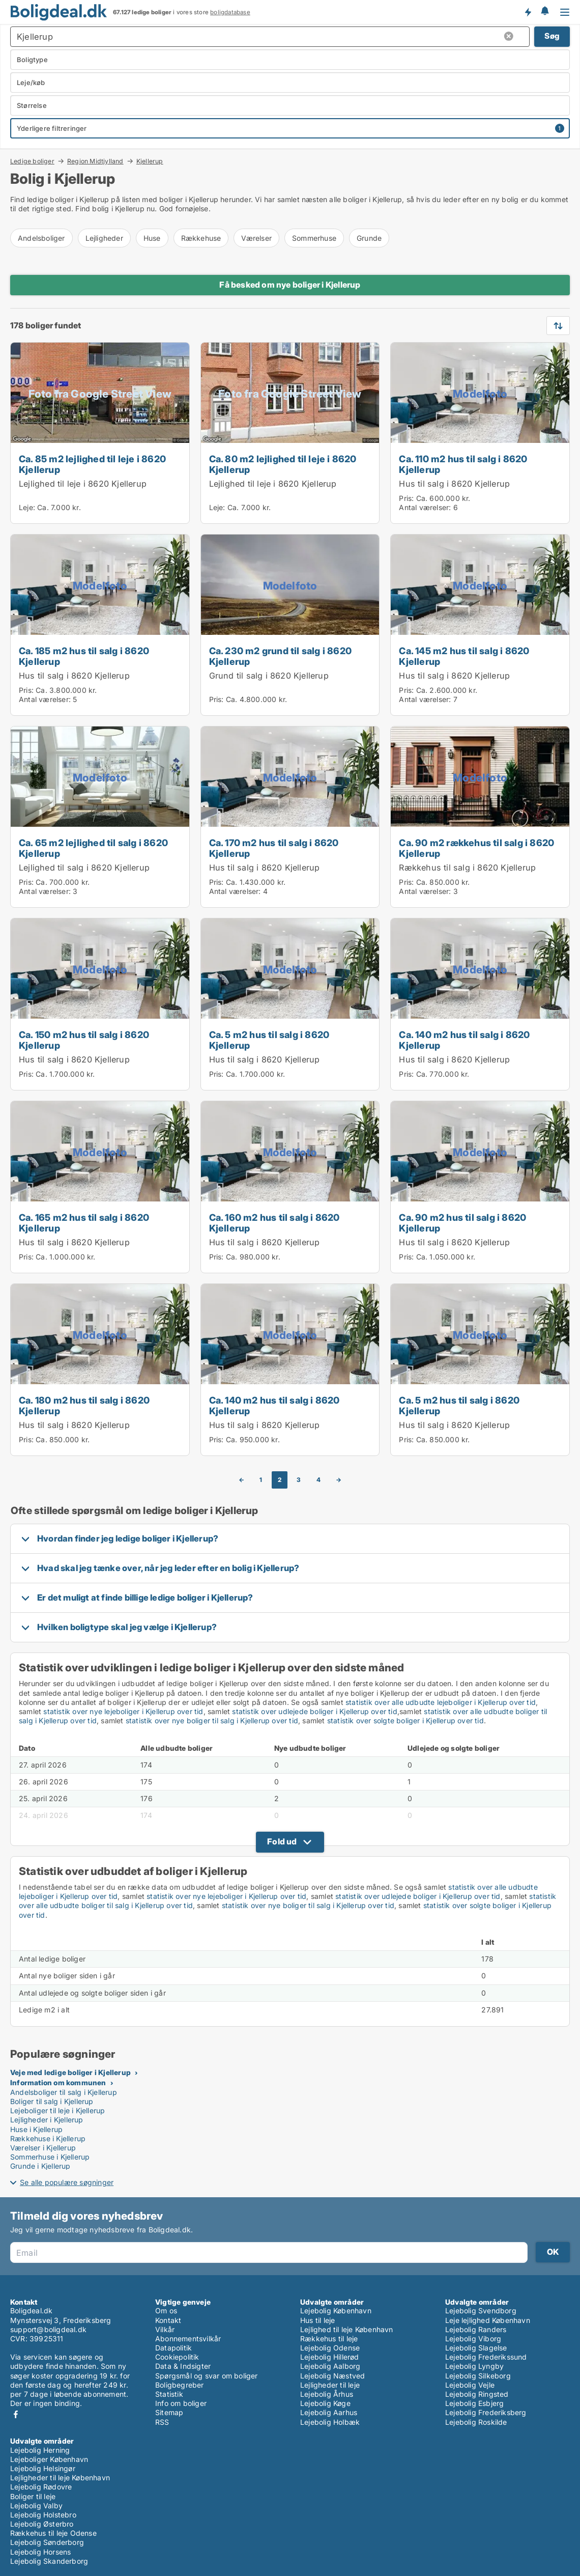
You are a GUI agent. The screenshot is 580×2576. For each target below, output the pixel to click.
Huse (152, 238)
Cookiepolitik (177, 2357)
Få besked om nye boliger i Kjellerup (289, 284)
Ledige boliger (32, 160)
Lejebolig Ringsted (477, 2394)
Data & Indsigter (183, 2366)
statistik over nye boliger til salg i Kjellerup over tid (212, 1720)
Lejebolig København (335, 2310)
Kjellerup (149, 161)
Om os (166, 2310)
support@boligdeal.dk (48, 2329)
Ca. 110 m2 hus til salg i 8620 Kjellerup (463, 464)
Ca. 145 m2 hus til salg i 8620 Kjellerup (464, 656)
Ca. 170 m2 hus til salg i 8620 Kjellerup (274, 848)
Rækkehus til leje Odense (53, 2533)
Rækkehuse (201, 238)
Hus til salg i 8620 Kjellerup (454, 484)
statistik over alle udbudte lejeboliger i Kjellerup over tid (440, 1702)
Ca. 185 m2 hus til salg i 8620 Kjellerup (84, 656)
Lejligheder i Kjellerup (46, 2119)
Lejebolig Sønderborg (47, 2542)
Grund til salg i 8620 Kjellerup (269, 675)
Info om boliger (181, 2403)
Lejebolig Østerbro (42, 2523)
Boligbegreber (179, 2385)
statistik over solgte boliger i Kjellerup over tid (405, 1720)
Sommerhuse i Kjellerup (50, 2156)
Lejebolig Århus (326, 2394)
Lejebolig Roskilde (476, 2422)
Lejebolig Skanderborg (49, 2561)
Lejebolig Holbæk (330, 2422)
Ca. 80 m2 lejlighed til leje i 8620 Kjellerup (283, 464)
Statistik (169, 2394)
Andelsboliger (41, 238)
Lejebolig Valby (36, 2505)
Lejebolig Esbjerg (474, 2403)
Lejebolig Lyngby (474, 2366)
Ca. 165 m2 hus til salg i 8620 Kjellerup (84, 1223)
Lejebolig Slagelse (476, 2347)
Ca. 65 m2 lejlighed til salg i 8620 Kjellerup (93, 848)
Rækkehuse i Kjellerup (47, 2138)
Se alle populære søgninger (66, 2182)
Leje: (27, 507)
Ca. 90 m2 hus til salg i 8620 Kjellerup (462, 1223)
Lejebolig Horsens (40, 2551)
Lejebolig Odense (330, 2347)
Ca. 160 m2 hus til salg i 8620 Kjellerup (274, 1223)
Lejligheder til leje (330, 2385)
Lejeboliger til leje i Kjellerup (57, 2110)
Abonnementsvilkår (188, 2338)
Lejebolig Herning (40, 2450)
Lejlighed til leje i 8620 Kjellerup (83, 484)
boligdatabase (230, 12)
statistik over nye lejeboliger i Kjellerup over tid (123, 1711)
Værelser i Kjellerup (43, 2147)
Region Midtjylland (95, 160)
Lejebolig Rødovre (41, 2486)
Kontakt (168, 2320)
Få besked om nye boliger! (527, 12)
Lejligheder (104, 238)
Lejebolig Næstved (332, 2375)
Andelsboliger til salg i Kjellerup (63, 2092)
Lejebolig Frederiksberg (486, 2412)
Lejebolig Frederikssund (486, 2357)
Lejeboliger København (49, 2459)
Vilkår (165, 2329)
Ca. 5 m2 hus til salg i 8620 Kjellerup (269, 1040)
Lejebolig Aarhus (328, 2412)
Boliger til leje (32, 2496)
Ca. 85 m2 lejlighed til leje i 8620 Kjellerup (92, 464)
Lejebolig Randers (475, 2329)
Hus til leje (317, 2320)
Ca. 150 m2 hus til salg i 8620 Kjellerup (84, 1040)
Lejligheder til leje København (60, 2477)
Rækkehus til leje (329, 2338)
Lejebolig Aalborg (330, 2366)
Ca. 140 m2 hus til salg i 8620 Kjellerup (464, 1040)
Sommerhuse (314, 238)
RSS (162, 2422)
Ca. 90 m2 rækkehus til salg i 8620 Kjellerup (476, 848)
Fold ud (282, 1841)
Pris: (407, 498)
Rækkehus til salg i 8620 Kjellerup (467, 867)
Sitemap (169, 2412)
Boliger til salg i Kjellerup (52, 2101)
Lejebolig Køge (325, 2403)
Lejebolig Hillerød (329, 2357)
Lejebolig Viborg (473, 2338)
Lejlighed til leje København (346, 2329)
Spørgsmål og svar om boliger (206, 2375)
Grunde (369, 238)
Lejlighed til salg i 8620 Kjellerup (84, 867)
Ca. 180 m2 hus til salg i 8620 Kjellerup (84, 1405)
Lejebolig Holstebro (43, 2514)
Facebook (15, 2414)
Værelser (256, 238)
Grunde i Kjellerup (40, 2166)
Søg (552, 36)
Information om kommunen (58, 2082)
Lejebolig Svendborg (480, 2310)
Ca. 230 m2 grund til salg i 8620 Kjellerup (280, 656)
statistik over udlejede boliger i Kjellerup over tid (314, 1711)
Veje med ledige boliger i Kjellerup (70, 2072)
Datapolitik (173, 2347)
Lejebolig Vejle (470, 2385)
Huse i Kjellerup (36, 2129)
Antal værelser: (425, 507)
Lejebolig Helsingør (42, 2468)
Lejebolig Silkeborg (478, 2375)
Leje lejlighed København (487, 2320)
